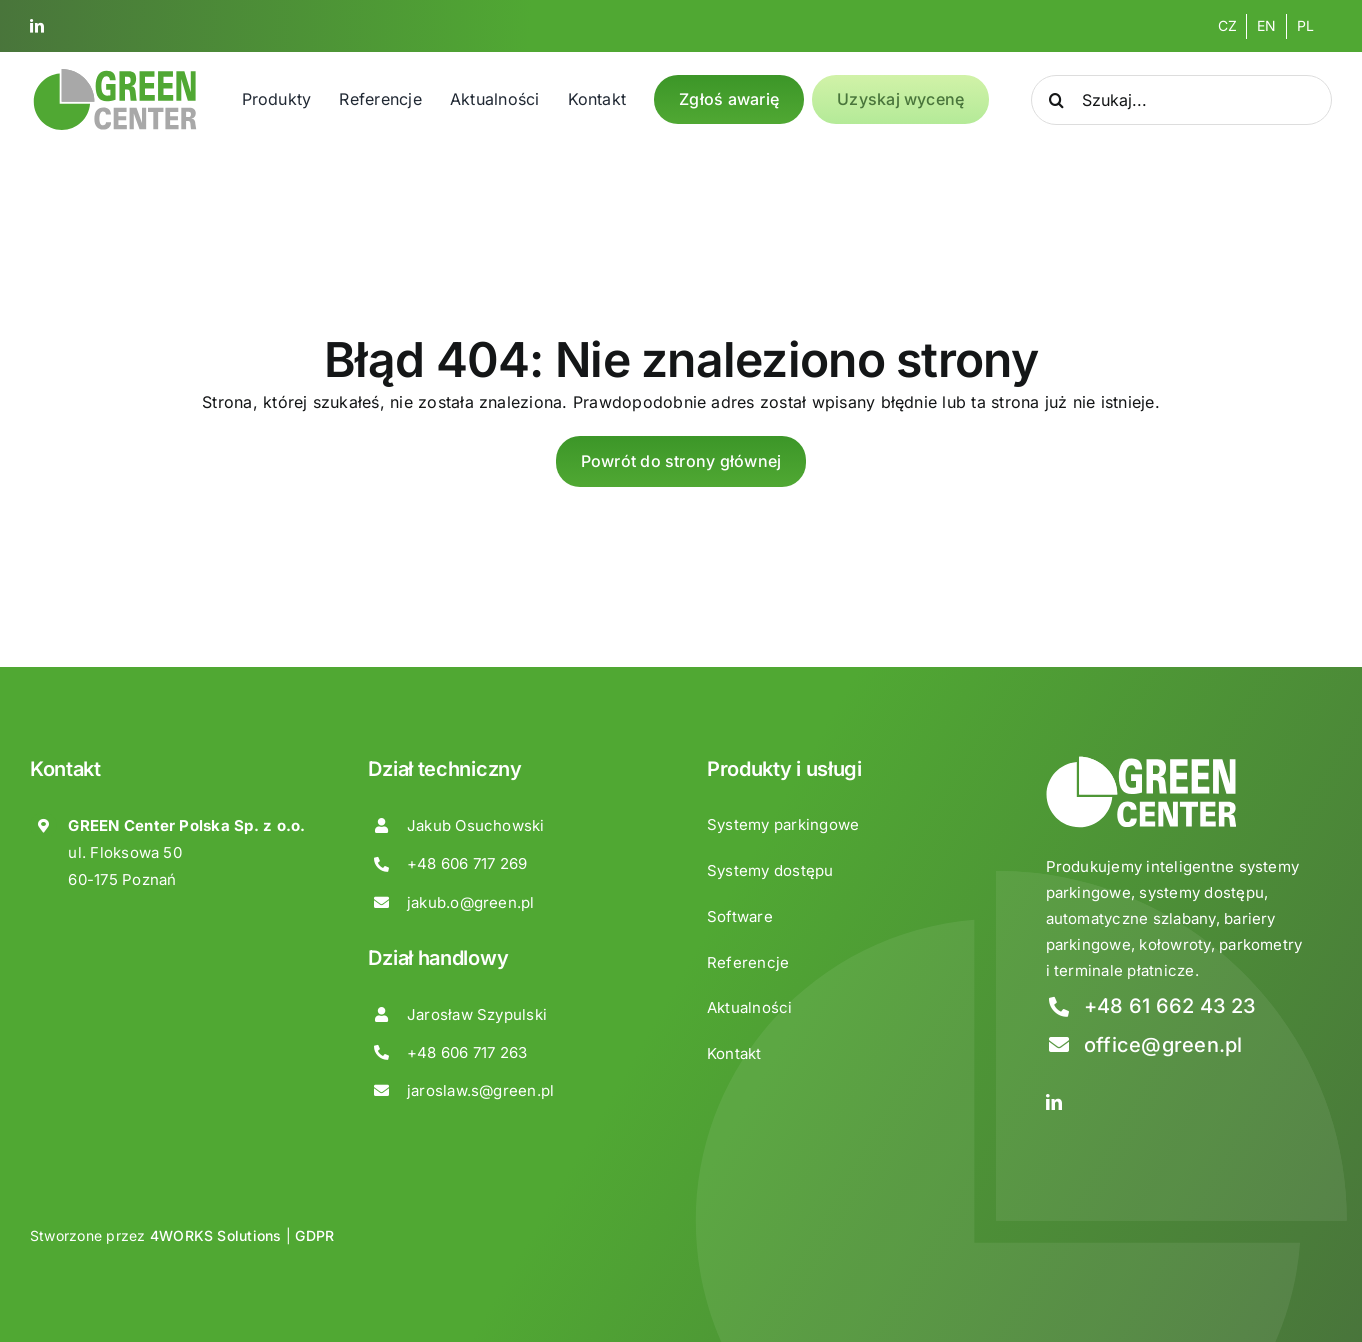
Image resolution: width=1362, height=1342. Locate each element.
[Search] (1056, 100)
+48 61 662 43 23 (1170, 1006)
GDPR (314, 1235)
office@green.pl (1163, 1045)
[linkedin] (37, 26)
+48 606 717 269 (467, 863)
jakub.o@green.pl (471, 902)
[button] (40, 1301)
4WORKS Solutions (216, 1235)
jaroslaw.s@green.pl (481, 1090)
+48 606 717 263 (467, 1052)
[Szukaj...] (1181, 100)
